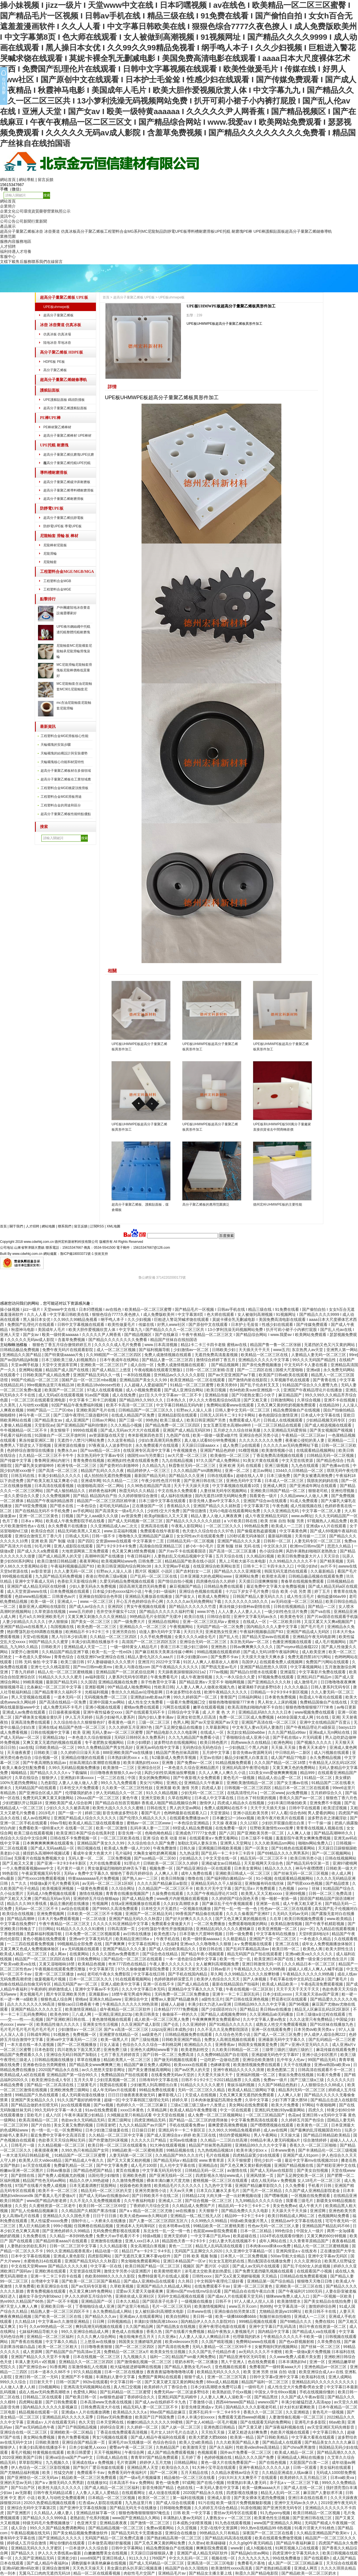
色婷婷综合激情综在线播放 (31, 1450)
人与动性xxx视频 (34, 1405)
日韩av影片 (221, 1969)
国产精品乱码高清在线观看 (229, 2538)
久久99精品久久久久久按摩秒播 (252, 1974)
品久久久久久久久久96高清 (31, 2004)
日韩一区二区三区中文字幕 (74, 2246)
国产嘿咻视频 (276, 2195)
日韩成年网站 (39, 2034)
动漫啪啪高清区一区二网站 (101, 1485)
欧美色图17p (165, 1934)
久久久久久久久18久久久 (247, 1601)
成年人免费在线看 (197, 1873)
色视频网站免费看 (334, 2215)
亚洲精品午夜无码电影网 (315, 1636)
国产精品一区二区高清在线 (51, 2085)
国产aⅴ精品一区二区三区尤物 (146, 2210)
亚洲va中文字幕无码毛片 (91, 1939)
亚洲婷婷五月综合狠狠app (96, 1898)
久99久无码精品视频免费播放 (74, 1767)
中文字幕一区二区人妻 (322, 1511)
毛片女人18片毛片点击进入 (174, 2432)
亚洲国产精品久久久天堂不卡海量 (41, 2356)
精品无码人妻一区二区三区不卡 (151, 2407)
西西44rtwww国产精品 (236, 2402)
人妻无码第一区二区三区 (131, 2155)
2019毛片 (47, 1813)
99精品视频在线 (180, 2150)
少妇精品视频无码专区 (326, 1420)
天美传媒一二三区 (311, 1536)
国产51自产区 (23, 2487)
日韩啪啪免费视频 (176, 2508)
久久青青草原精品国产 (309, 2241)
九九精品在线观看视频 (336, 1928)
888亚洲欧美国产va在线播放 (128, 1752)
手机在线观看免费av (187, 2125)
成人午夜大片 (311, 2205)
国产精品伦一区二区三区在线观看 (133, 1959)
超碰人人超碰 (173, 2004)
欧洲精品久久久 (198, 2044)
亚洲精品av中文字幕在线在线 (297, 2221)
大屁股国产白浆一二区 (309, 2462)
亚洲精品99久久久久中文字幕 (261, 2145)
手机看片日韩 (320, 2185)
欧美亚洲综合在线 (53, 2286)
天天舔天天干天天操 (290, 2210)
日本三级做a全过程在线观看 (321, 2014)
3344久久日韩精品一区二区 (299, 1470)
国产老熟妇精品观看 (274, 2568)
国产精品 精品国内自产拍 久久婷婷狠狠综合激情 (116, 1495)
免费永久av (67, 1450)
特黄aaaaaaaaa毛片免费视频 (94, 1878)
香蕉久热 (154, 2331)
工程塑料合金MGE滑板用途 (61, 797)
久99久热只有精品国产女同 (85, 2150)
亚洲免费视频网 (51, 1913)
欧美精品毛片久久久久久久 (178, 2185)
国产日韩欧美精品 (273, 2437)
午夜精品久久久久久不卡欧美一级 (293, 2336)
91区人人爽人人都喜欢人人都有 (211, 1662)
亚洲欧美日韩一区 (57, 2306)
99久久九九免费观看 (119, 1782)
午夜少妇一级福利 (161, 1591)
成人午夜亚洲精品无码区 (267, 1516)
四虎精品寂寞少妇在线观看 (257, 2155)
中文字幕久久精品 (62, 2341)
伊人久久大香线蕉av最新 (60, 2553)
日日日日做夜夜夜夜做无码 (132, 2095)
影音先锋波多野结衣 (121, 1813)
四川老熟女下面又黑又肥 (79, 2049)
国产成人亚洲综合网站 (184, 1390)
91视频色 (61, 2034)
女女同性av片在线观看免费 (200, 1536)
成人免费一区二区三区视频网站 (216, 2115)
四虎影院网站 (100, 2256)
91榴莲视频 (248, 1450)
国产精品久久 (23, 2553)
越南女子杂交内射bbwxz (40, 2296)
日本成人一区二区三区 (285, 1480)
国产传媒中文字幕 (16, 1460)
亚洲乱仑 (174, 1782)
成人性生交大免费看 (146, 1702)
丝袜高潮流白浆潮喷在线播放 (95, 1762)
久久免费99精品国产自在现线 (223, 2054)
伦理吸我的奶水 (79, 1793)
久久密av (196, 2543)
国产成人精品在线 (193, 1984)
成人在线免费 (124, 1395)
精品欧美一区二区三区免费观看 (89, 2477)
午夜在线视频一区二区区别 (250, 1989)
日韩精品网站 (186, 2462)
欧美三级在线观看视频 (34, 1833)
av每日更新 (347, 1707)
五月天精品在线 (195, 2472)
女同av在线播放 (183, 2140)
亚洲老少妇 (67, 2558)
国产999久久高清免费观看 (115, 1908)
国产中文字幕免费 (112, 2165)
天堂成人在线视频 (201, 2095)
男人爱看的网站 (322, 1813)
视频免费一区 (161, 1868)
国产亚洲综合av (33, 2367)
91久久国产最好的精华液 (79, 2100)
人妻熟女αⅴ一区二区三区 (229, 2518)
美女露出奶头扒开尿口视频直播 (135, 2568)
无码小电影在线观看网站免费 (235, 1511)
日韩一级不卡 (104, 1536)
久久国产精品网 (140, 2326)
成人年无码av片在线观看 (115, 2090)
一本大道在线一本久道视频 (31, 2044)
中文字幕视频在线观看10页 (236, 1485)
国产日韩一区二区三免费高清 (169, 2054)
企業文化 (8, 211)
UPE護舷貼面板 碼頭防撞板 (64, 400)
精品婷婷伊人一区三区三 (149, 1470)
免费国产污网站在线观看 (328, 1662)
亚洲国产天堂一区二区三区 (273, 1939)
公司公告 (8, 221)
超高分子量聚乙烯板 (17, 231)
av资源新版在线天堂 (107, 1435)
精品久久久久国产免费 (255, 2457)
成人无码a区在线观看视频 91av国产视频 (74, 1395)
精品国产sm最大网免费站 (194, 2356)
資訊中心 (8, 216)
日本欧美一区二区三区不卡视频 (95, 1913)
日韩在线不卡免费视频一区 (74, 1838)
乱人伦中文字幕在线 (178, 2165)
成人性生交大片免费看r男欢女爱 (296, 2387)
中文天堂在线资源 (298, 1460)
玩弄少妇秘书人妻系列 (116, 1717)
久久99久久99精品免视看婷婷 (234, 2130)
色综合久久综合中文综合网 (24, 1838)
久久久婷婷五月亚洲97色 (131, 1727)
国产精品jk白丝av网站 (250, 2553)
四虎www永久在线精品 (251, 1742)
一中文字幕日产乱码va (210, 2236)
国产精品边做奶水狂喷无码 (35, 2105)
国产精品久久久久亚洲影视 (238, 1571)
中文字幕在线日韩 (149, 1974)
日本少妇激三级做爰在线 (107, 2130)
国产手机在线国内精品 (188, 1974)
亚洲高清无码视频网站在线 (87, 2387)
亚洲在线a (47, 1727)
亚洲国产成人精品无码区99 (187, 1430)
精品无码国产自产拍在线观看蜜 (255, 1954)
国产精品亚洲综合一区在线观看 (204, 1868)
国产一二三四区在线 (255, 1370)
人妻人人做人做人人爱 (78, 1782)
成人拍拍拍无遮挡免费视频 (108, 1475)
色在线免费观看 (262, 2361)
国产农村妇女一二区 (194, 1571)
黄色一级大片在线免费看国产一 (229, 2462)
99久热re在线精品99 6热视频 (266, 2528)
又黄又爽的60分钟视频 (327, 2236)
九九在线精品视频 (178, 1460)
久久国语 (88, 1682)
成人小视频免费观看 (144, 1390)
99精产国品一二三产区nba (50, 1410)
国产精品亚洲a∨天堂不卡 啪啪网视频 (212, 1682)
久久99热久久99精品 (209, 2221)
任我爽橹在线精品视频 (94, 2226)
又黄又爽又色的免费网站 (294, 1767)
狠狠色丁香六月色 (341, 1798)
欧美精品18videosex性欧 (99, 1385)
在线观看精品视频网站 (316, 1450)
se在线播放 (185, 2210)
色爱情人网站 (85, 2392)
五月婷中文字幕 (216, 1752)
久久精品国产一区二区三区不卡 (166, 1888)
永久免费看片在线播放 (68, 1526)
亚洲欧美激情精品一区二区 (251, 1782)
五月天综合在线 (230, 1556)
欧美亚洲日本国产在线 (274, 1959)
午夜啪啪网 (326, 2105)
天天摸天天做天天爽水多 (263, 1657)
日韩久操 (188, 1848)
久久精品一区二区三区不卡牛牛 (47, 1455)
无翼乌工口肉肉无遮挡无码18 (45, 2573)
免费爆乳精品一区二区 (74, 2165)
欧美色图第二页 (281, 2069)
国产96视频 (299, 2004)
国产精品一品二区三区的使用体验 (199, 2120)
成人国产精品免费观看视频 (171, 2452)
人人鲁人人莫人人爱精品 (98, 2492)
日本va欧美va (342, 2477)
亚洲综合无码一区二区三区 (204, 1641)
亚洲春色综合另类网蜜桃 (45, 2064)
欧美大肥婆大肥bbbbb (208, 2437)
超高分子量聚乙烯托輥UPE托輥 (67, 463)
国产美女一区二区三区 (91, 1621)
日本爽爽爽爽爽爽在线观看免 (49, 1843)
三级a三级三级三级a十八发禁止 (198, 2105)
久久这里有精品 (121, 1440)
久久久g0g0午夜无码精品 (251, 2543)
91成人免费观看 (304, 1500)
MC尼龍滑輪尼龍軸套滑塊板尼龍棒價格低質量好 (74, 670)
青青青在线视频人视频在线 (320, 1828)
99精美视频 (33, 1682)
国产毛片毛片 (313, 1626)
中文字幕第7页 (257, 1506)
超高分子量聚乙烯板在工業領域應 (66, 779)
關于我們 (16, 1226)
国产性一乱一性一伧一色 (236, 1908)
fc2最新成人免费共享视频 (174, 1757)
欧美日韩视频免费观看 (304, 1918)
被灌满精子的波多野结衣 (260, 1687)
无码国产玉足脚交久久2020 (199, 2251)
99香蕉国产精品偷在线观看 (199, 1913)
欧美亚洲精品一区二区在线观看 (198, 1380)
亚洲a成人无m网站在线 (330, 1732)
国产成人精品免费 (138, 1898)
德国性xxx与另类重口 (146, 1455)
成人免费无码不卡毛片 (63, 1707)
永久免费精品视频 (326, 1757)
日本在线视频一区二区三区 (97, 2356)
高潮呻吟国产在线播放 (105, 1556)
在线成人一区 (255, 1621)
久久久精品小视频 (126, 1425)
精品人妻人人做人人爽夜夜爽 (217, 1516)
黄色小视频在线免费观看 (45, 1939)
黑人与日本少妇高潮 (69, 1636)
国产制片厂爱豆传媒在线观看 (99, 2467)
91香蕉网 (58, 2367)
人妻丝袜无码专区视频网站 (224, 1490)
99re (353, 1354)
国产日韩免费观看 (62, 2402)
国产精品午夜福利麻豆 (296, 2543)
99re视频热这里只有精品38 (51, 1385)
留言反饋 (45, 179)
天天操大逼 (290, 2135)
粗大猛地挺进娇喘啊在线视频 (136, 2367)
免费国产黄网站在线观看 (160, 2377)
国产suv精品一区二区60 (155, 1858)
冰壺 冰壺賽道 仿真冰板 (56, 231)
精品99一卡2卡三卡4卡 (245, 2215)
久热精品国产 (168, 2447)
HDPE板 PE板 (54, 362)
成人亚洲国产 (77, 1420)
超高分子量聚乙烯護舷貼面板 (65, 408)
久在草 (276, 1918)
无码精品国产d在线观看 (36, 1787)
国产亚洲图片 (19, 2513)
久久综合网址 (123, 1888)
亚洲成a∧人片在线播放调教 (86, 2412)
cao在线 (26, 1747)
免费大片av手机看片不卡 (118, 2236)
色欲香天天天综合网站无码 (62, 2140)
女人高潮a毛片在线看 (21, 2215)
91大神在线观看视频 (168, 2145)
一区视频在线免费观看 (311, 2195)
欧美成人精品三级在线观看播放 (96, 1823)
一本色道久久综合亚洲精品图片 (192, 1767)
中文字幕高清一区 (290, 2306)
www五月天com (243, 2306)
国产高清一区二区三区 (58, 1470)
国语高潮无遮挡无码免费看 (143, 1586)
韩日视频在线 (89, 1848)
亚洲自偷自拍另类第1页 (235, 2311)
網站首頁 (8, 179)
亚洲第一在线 (268, 1903)
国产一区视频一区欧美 (333, 2296)
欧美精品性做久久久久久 (58, 2024)
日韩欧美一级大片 (341, 1868)
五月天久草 (84, 2080)
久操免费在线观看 (168, 1893)
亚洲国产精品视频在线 (294, 2165)
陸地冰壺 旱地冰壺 (57, 343)
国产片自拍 (41, 2125)
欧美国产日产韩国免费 (155, 2417)
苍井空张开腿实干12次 (116, 1611)
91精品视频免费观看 (233, 1762)
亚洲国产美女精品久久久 (33, 2100)
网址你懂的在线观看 (68, 2543)
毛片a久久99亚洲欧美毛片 (42, 1616)
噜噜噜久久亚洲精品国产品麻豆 (147, 1536)
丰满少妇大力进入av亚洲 (210, 2004)
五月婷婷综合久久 (327, 1793)
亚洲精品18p (54, 1737)
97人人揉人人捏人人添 (254, 2301)
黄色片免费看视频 (74, 2437)
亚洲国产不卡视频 (77, 2377)
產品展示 (8, 226)
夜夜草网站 (89, 1561)
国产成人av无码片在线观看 (256, 2266)
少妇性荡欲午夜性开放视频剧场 (166, 1928)
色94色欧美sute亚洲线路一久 (255, 1390)
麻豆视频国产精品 (185, 1586)
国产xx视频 (104, 2105)
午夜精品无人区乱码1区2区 (332, 1762)
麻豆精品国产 (290, 1395)
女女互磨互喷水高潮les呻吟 (227, 1425)
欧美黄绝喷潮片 (168, 2271)
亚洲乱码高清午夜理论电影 (246, 1767)
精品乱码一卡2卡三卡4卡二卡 (244, 2205)
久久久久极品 (296, 1687)
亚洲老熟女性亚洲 (221, 1631)
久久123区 (249, 1823)
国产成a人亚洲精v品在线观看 (150, 2281)
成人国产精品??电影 (289, 1757)
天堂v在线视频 (36, 1636)
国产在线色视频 (273, 2462)
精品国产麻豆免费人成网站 (148, 2064)
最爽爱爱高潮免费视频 (228, 2125)
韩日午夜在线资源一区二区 (323, 2326)
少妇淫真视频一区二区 (116, 2080)
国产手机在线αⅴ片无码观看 (298, 1737)
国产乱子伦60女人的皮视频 (307, 2266)
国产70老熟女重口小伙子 (254, 1395)
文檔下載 (8, 261)
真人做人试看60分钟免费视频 (210, 1440)
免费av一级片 (275, 2080)
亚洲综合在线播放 (181, 2533)
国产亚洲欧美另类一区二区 (261, 1833)
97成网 (188, 2482)
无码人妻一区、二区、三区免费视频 (100, 1858)
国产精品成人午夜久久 (85, 2160)
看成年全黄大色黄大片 (93, 1853)
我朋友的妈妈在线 (323, 1480)
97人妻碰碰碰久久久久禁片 (111, 1662)
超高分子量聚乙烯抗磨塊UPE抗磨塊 (68, 456)
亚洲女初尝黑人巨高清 (197, 1717)
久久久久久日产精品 (149, 2140)
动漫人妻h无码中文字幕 (160, 1631)
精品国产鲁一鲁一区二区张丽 (276, 1344)
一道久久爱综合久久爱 (20, 1495)
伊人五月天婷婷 (79, 1717)
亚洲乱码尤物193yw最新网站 (280, 2110)
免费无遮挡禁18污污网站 (310, 1657)
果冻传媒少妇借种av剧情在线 (245, 1606)
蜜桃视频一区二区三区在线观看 (221, 2180)
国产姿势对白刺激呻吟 (120, 1465)
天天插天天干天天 (255, 1349)
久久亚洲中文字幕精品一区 (249, 2251)
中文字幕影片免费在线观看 (323, 1672)
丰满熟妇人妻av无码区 (183, 2518)
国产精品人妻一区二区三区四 (168, 1360)
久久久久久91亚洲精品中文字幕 (121, 1923)
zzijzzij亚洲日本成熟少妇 (173, 2029)
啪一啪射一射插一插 (280, 1898)
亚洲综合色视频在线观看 (201, 1591)
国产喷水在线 (62, 1506)
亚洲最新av (99, 1994)
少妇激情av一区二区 (191, 1349)
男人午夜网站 (266, 2135)
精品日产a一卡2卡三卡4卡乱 (147, 2251)
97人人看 (279, 1813)
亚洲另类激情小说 (151, 2190)
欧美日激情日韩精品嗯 (57, 1561)
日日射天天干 (41, 2382)
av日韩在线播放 (137, 1934)
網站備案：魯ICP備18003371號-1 (68, 1254)
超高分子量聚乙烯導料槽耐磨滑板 (68, 490)
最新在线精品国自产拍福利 (236, 1984)
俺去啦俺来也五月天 (137, 2336)
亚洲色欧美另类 (342, 2210)
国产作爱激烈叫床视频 (109, 2140)
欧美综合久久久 (176, 2467)
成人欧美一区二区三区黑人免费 (162, 2019)
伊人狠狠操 (58, 1621)
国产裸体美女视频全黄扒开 (39, 1717)
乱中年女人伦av (291, 2059)
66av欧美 (337, 2422)
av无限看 (23, 2492)
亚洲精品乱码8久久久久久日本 (265, 1712)
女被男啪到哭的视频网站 (277, 2346)
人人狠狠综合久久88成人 (323, 2085)
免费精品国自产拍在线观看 (125, 2074)
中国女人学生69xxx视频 (276, 2392)
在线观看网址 (134, 2492)
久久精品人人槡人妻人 (54, 2513)
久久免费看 (295, 2185)
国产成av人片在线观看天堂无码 (236, 2296)
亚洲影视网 (95, 1687)
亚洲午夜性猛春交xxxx (103, 1712)
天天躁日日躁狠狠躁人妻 (152, 2553)
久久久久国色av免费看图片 (116, 1954)
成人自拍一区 (142, 1365)
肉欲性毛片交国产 (140, 2573)
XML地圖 (113, 1226)
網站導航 (26, 179)
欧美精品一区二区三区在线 (265, 1354)
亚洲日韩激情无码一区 (262, 1964)
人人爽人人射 (289, 2095)
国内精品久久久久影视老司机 (252, 2407)
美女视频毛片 (32, 1994)
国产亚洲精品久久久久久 (60, 2538)
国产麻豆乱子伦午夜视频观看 (228, 1903)
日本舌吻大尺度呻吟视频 (201, 1934)
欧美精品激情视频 (287, 1923)
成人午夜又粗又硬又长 (303, 1903)
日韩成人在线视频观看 (283, 1420)
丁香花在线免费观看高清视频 (122, 2432)
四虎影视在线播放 (242, 2492)
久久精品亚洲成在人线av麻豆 (288, 2472)
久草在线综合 (27, 1777)
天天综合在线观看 (341, 2563)
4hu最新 (7, 1878)
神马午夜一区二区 (35, 1415)
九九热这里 (189, 1853)
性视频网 (100, 1903)
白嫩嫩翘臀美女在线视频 (106, 2553)
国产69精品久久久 (296, 2321)
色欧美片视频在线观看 (290, 2432)
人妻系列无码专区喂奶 (128, 1677)
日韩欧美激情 (47, 2442)
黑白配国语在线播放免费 (270, 2261)
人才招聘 (8, 246)
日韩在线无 (157, 1808)
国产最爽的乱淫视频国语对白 (316, 2130)
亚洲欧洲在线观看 (51, 2271)
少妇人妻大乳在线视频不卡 (233, 2241)
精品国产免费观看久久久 (22, 2054)
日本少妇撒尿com (192, 1657)
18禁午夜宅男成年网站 (132, 1994)
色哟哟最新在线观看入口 (186, 1813)
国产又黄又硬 (250, 2427)
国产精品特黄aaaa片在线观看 (62, 2241)
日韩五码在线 (23, 1475)
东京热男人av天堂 (308, 1349)
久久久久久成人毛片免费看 (118, 1344)
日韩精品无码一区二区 (205, 2170)
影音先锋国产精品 (158, 2487)
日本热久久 (176, 1400)
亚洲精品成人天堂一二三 (86, 1647)
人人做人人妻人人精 (18, 2387)
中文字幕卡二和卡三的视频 (93, 1400)
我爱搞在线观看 (114, 2085)
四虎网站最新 (31, 2402)
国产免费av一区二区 (195, 1762)
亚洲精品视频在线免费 (118, 1682)
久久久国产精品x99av (287, 1732)
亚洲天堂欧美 (153, 1798)
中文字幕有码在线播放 (276, 1934)
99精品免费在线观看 (157, 2090)
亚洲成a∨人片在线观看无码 (51, 2422)
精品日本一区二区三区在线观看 (302, 1787)
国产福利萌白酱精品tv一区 (230, 1878)
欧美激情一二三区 (119, 1767)
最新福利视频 (280, 1536)
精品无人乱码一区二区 (281, 2492)
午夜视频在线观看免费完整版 (61, 1969)
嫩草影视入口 (170, 2095)
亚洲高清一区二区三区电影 (211, 2563)
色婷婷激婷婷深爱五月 (174, 1979)
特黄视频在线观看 (49, 2452)
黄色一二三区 (181, 2246)
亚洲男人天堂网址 (236, 1843)
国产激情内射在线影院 (248, 1380)
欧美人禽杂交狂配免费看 (24, 1767)
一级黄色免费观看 (93, 1888)
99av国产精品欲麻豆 (168, 2412)
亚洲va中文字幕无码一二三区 (72, 2039)
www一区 (25, 2024)
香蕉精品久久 (179, 1506)
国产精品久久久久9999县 (45, 2518)
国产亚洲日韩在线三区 (204, 1480)
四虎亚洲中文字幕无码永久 (296, 2553)
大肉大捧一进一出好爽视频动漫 (234, 2195)
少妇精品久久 (191, 1858)
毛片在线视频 (218, 2155)
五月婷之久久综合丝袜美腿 (237, 1430)
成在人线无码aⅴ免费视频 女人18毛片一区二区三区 (296, 2180)
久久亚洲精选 (298, 2412)
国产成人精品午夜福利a (48, 2563)
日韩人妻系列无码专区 (331, 1687)
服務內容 (8, 241)
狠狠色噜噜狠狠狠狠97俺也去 (145, 2513)
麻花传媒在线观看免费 (336, 2049)
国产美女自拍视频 (313, 2170)
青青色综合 (64, 1657)
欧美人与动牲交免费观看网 (62, 2497)
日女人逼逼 (110, 2044)
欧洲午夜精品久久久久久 (226, 1692)
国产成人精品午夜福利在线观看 (159, 2437)
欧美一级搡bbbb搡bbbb (236, 2316)
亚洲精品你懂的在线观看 (83, 1757)
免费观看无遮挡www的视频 (242, 2417)
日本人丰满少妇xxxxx (196, 2417)
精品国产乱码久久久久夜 (103, 1470)
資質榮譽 (39, 211)
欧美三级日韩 (73, 1662)
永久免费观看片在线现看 (157, 1445)
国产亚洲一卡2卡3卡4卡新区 (62, 1863)
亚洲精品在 (208, 2165)
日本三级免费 (279, 1475)
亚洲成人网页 (275, 1485)
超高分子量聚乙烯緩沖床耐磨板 (66, 482)
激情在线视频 (91, 1893)
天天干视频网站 (108, 2452)
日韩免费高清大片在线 (101, 2407)
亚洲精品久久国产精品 (22, 1354)
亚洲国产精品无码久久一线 (97, 1375)
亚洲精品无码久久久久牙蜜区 (37, 2548)
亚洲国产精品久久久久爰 (239, 1541)
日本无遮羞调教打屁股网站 (93, 2185)
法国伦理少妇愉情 (104, 2175)
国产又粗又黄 (256, 1400)
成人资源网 (33, 2351)
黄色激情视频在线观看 (112, 2019)
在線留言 (55, 261)
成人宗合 (19, 2528)
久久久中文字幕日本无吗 (144, 1989)
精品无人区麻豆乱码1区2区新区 (323, 2009)
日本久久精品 (128, 2301)
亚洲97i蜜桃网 (345, 1863)
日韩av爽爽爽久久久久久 (252, 1647)
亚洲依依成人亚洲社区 (135, 2296)
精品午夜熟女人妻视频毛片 (232, 2331)
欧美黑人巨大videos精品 (40, 2160)
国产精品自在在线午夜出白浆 (250, 2291)
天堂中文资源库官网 (60, 1365)
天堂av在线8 (210, 1757)
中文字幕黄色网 (293, 1531)
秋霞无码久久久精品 (137, 1490)
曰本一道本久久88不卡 (50, 2372)
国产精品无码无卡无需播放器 (137, 2533)
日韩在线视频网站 (340, 1858)
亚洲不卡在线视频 (340, 1400)
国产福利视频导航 (155, 1349)
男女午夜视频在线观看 (146, 1606)
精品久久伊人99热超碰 (89, 2180)
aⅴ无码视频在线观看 (81, 1949)
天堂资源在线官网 (85, 2271)
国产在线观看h (317, 2558)
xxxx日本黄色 (132, 2110)
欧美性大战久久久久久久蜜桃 (119, 1808)
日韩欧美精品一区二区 (55, 1747)
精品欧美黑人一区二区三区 (127, 2059)
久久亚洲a (167, 2336)
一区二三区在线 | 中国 (116, 1777)
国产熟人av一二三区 (140, 1878)
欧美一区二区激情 (112, 1828)
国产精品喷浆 (338, 1883)
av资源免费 (131, 1516)
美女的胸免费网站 (155, 1777)
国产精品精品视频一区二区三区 (116, 2528)
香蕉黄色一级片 (122, 1722)
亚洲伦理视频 (343, 1490)
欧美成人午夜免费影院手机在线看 (76, 1521)
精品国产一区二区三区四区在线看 (45, 1959)
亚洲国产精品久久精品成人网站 (164, 2286)
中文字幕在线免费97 (18, 1923)
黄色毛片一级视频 (239, 1777)
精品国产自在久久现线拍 (187, 2568)
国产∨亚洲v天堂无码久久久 (305, 2044)
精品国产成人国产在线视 (68, 1370)
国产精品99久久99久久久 (141, 1400)
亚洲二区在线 (287, 1944)
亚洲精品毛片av (172, 2573)
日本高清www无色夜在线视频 (106, 2402)
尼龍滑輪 (50, 554)
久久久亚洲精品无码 (281, 1511)
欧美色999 (59, 2014)
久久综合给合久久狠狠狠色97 (79, 1722)
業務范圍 (8, 236)
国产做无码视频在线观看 (176, 2059)
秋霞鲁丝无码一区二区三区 (193, 1465)
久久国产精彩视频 (217, 2341)
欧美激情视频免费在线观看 (257, 2064)
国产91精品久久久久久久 (231, 2024)
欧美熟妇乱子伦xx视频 (232, 2392)
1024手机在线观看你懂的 (282, 2236)
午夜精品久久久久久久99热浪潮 (130, 2004)
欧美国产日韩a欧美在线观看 (284, 1375)
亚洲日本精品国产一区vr (185, 2261)
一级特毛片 (254, 2387)
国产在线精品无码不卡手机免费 (43, 1511)
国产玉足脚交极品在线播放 (179, 1727)
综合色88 (297, 1813)
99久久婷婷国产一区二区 (195, 1697)
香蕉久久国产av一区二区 (301, 1798)
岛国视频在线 (62, 1626)
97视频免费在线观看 (276, 1677)
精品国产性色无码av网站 (45, 2180)
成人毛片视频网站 (331, 1641)
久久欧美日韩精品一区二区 (236, 2049)
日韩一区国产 (68, 2382)
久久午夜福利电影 (140, 2200)
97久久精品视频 (87, 2372)
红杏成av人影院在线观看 (101, 2502)
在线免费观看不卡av (212, 2286)
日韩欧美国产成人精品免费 (47, 1375)
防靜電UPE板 (175, 231)
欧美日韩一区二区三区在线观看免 (118, 2145)
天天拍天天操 (213, 2432)
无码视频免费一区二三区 (106, 1697)
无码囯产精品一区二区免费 (220, 1626)
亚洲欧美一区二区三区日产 (104, 1365)
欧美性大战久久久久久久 (60, 2487)
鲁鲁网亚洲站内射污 (52, 1460)
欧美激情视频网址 (210, 2306)
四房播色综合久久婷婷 (216, 1581)
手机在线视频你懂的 (317, 2392)
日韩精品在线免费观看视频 (304, 2276)
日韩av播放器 (58, 2170)
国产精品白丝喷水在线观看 (254, 1672)
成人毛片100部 (144, 2165)
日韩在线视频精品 (290, 1606)
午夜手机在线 (168, 1939)
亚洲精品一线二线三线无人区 (196, 2215)
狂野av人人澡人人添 (194, 1410)
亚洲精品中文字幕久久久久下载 (196, 1989)
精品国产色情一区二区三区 (82, 1727)
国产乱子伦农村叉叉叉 (260, 1385)
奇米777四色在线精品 (127, 1964)
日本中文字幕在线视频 (31, 2256)
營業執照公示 (58, 211)
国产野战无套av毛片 (219, 1667)
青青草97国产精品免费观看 (155, 2457)
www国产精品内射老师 (47, 2200)
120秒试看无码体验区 (246, 1536)
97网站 (308, 2105)
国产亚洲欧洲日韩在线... (68, 2019)
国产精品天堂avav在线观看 (266, 1636)
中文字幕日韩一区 (126, 2382)
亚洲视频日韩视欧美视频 (220, 1848)
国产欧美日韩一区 (81, 2397)
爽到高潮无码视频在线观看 (100, 2326)
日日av (6, 1858)
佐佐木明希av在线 (175, 2226)
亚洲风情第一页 (260, 2175)
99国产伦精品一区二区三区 (35, 1380)
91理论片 (132, 1863)
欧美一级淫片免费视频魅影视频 (244, 2502)
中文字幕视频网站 (306, 1667)
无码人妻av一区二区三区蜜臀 (118, 1732)
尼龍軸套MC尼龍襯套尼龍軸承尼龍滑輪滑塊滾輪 (74, 651)
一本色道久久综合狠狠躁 (90, 1737)
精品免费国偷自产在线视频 (297, 1410)
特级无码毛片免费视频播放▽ (49, 2523)
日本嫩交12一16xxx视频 (233, 1818)
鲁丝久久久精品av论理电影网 (137, 1692)
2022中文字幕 (168, 1662)
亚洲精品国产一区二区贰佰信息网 (126, 1672)
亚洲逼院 (288, 1672)
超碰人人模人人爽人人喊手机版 (316, 1969)
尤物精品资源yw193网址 (281, 2311)
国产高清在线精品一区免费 (63, 1702)
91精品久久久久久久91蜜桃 (80, 1928)
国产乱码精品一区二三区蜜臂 (126, 2392)
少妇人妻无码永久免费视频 (93, 1586)
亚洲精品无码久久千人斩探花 (217, 1883)
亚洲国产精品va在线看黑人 (24, 1626)
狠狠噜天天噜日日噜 (315, 2281)
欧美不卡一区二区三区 (58, 2190)
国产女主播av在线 (293, 1782)
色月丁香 (10, 1521)
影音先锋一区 (130, 1833)
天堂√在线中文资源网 (219, 2528)
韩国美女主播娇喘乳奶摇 (141, 2341)
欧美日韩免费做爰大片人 (299, 1556)
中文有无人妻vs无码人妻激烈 (258, 1727)
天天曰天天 (193, 1631)
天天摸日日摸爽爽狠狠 (259, 1581)
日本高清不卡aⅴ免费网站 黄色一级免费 (144, 2482)
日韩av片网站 (104, 1420)
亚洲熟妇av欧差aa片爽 (150, 1697)
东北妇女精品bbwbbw (246, 1732)
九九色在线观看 (305, 1465)
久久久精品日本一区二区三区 (310, 1964)
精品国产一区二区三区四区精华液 (107, 1500)
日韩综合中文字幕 (184, 1712)
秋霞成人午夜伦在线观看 (321, 1697)
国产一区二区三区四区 (135, 2346)
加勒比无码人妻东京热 (198, 1843)
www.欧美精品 (340, 1918)
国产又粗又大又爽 (16, 1898)
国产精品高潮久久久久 (336, 2452)
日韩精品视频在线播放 (54, 2059)
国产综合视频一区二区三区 (209, 2200)
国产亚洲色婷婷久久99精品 (66, 2231)
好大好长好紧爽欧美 (298, 2407)
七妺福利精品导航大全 (39, 2331)
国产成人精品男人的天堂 (60, 1556)
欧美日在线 (194, 1616)
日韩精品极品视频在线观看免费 (316, 1576)
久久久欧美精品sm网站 (275, 1843)
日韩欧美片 (51, 1647)
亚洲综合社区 (149, 1767)
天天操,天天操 (284, 1747)
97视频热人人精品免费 (327, 1521)
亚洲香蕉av (225, 2044)
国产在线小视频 (211, 2482)
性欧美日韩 (164, 1687)
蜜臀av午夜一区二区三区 (131, 2447)
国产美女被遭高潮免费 (313, 1475)
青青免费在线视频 (89, 1460)
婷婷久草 (180, 2100)
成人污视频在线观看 (332, 1752)
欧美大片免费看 (285, 2105)
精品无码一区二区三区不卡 (264, 1858)
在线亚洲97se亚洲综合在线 (101, 1657)
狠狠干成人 (194, 2377)
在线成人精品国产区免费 (133, 1415)
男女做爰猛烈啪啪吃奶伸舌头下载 (117, 1868)
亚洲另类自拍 (124, 1631)
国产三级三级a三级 (307, 2080)
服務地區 (23, 241)
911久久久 (138, 2558)
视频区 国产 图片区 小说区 (206, 2266)
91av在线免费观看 (101, 2110)
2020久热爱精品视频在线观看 (50, 2502)
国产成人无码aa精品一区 (52, 1848)
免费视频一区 (85, 2034)
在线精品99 (329, 1405)
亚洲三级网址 (120, 2120)
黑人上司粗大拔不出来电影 (243, 1561)
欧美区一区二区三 (154, 2497)
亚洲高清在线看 (155, 1526)
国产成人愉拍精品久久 (66, 1490)
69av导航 (58, 1823)
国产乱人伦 (229, 1636)
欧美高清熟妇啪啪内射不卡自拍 (256, 1707)
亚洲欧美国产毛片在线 (96, 1410)
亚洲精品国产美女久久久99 (143, 1380)
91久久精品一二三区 (120, 1480)
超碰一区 (112, 2100)
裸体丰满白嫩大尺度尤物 (169, 2180)
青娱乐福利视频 (241, 2085)
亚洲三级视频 (277, 1465)
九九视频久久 (135, 2356)
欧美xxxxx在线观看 (191, 2064)
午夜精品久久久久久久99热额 (260, 1969)
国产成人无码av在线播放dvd (104, 2195)
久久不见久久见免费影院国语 (223, 2029)
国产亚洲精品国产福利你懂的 (82, 1425)
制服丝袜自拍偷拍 (276, 2316)
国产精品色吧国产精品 (93, 2170)
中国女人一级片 (310, 2231)
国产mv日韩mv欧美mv (93, 1667)
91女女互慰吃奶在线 (227, 2261)
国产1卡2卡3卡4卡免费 (116, 1546)
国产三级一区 (131, 1420)
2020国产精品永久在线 (58, 2069)
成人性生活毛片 (301, 1596)
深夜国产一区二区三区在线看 (268, 2533)
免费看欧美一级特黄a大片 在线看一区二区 (56, 1828)
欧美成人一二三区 (287, 1526)
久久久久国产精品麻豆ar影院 (163, 1883)
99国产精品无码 (322, 2059)
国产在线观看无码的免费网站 (266, 2422)
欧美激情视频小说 (278, 1450)
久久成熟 (252, 2080)
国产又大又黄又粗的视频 (129, 2160)
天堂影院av (44, 1425)
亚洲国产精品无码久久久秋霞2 (136, 1918)
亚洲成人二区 (170, 2200)
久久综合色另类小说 (233, 2034)
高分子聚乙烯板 (90, 231)
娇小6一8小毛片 (200, 1546)
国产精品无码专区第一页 (308, 1863)
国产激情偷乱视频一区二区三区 (145, 2361)
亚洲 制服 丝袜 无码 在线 (239, 1546)
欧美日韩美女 (147, 2014)
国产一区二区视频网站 (332, 1853)
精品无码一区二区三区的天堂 (107, 2190)
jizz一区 (307, 1928)
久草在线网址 (180, 1798)
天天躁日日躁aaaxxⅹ (201, 1445)
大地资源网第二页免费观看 (86, 1551)
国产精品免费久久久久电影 (245, 2210)
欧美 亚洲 (81, 1732)
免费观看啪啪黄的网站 (248, 1923)
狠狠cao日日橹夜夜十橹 (79, 2004)
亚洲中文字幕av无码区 (328, 2256)
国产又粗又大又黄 (18, 1863)
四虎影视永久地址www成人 (220, 2175)
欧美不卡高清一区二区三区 (130, 1405)
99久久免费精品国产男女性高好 (105, 1747)
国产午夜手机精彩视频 (325, 1923)
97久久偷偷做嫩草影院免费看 (144, 1969)
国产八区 (227, 1833)
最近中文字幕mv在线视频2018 (312, 2160)
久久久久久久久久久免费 (261, 1440)
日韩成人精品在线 (112, 2457)
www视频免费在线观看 (315, 1712)
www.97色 (206, 1611)
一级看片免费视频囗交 (186, 1702)
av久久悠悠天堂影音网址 (104, 2069)
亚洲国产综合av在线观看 (265, 1500)
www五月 (281, 1349)
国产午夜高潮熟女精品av (45, 1762)
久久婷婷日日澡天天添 (80, 1752)
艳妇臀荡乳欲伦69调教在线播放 (35, 1631)
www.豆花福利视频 (121, 1531)
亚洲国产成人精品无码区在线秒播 (37, 1586)
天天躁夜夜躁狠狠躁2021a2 (182, 1672)
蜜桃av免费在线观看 (142, 1707)
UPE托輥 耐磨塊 (229, 231)
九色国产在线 (178, 1435)
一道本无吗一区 (68, 1697)
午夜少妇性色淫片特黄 (161, 1480)
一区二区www (272, 1793)
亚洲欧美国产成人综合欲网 (69, 1803)
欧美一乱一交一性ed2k (112, 1652)
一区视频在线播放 (196, 1908)
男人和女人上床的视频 (278, 1702)
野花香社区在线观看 (290, 1999)
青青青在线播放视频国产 (128, 1893)
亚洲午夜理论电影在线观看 (223, 2326)
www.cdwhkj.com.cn (39, 1242)
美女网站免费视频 (39, 2437)
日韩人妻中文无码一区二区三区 (243, 1410)
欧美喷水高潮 (274, 1576)
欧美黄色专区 (292, 1616)
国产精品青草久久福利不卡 (58, 1692)
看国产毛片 (347, 1571)
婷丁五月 (322, 1591)
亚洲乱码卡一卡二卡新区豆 (182, 2130)
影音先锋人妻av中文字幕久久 (215, 1500)
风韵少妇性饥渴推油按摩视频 (170, 1772)
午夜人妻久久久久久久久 (171, 1964)
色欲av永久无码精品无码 (83, 2120)
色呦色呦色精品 (159, 1833)
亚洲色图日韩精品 (220, 2427)
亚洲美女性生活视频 (101, 2024)
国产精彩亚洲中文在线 (337, 2165)
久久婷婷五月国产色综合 (303, 2120)
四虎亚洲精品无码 (150, 2120)
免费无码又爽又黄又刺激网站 (49, 1798)
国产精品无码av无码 (52, 1898)
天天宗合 (332, 1556)
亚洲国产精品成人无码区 (308, 1631)
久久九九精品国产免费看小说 (194, 1737)
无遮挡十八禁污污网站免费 (81, 1440)
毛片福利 (123, 1853)
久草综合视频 (309, 1400)
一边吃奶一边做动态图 (220, 2059)
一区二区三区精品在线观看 (278, 1425)
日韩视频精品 (119, 2321)
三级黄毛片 (87, 2085)
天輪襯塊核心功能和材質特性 (62, 762)
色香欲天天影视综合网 (77, 1581)
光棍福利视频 (97, 1692)
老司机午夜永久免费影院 (109, 1974)
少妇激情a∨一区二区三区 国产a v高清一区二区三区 (103, 2029)
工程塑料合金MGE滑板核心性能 (64, 736)
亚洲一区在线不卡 (159, 1984)
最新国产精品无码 (150, 1475)
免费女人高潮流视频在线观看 (230, 2039)
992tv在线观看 (95, 2382)
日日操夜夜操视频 (65, 1712)
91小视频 (264, 1878)
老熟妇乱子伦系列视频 (90, 2518)
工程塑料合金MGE (57, 589)
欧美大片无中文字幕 (214, 1888)
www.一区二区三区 (97, 1601)
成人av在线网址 (37, 1818)
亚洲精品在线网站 (164, 1621)
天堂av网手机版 (25, 1365)
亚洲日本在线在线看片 (308, 2497)
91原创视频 (251, 2508)
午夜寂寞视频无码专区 (42, 1873)
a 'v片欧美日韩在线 (241, 1521)
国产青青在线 (325, 1380)
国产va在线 (320, 1611)
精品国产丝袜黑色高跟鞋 (211, 2145)
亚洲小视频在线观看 (103, 1707)
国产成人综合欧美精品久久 (173, 1949)
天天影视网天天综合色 (264, 1863)
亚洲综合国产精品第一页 (84, 2442)
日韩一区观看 (305, 2467)
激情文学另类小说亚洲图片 (128, 2271)
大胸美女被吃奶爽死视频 (155, 1853)
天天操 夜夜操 (225, 1823)
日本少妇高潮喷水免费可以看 (216, 2387)
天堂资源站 (220, 1813)
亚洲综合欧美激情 (258, 2059)
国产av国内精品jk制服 (19, 1360)
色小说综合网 (271, 1551)
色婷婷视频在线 (218, 2457)
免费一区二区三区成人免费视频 (247, 1717)
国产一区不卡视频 (63, 2301)
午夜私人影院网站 (187, 1526)
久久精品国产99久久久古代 (179, 2155)
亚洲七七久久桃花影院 (50, 1667)
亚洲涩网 (318, 2210)
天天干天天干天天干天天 (298, 1989)
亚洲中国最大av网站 (107, 1702)
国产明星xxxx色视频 (305, 1883)
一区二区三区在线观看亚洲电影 (39, 1400)
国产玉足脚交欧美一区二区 (301, 2175)
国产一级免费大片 (130, 1621)
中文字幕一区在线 (106, 2266)
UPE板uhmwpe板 (56, 307)
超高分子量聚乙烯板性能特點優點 (66, 814)
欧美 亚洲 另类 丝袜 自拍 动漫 (270, 2372)
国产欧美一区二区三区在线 (58, 2316)
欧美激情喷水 (289, 2301)
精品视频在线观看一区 (39, 2412)
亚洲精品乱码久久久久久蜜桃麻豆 (226, 1928)
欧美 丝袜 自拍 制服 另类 (282, 1521)
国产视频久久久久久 (314, 1742)
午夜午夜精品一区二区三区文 (65, 1923)
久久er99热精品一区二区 (51, 2326)
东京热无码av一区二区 (250, 1641)
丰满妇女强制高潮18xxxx (156, 2321)
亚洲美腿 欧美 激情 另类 (177, 1787)
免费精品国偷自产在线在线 (324, 1702)
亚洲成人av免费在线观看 (24, 1712)
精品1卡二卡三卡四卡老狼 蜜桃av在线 (214, 1344)
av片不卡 (328, 1566)
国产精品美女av (48, 1420)
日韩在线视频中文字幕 (50, 1732)
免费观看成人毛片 (245, 1420)
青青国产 (228, 1697)
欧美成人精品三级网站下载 (252, 2090)
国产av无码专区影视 (89, 2286)
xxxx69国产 (90, 2558)
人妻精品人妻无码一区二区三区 (319, 1354)
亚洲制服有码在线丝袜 (265, 1883)
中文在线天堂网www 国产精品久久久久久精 (49, 2266)
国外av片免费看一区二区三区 (246, 2452)
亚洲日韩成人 (114, 2558)
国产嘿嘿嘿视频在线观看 (272, 2125)
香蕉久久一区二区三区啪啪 (313, 2145)
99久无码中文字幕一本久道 (58, 2110)
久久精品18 (25, 2321)
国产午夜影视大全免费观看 (197, 1777)
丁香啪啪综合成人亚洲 (95, 2306)
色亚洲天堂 (87, 2523)
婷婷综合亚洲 (112, 2427)
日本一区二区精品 (256, 2231)
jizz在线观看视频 (76, 2105)
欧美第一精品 (242, 2437)
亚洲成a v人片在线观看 (327, 1526)
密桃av (81, 1999)
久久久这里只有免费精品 (311, 2019)
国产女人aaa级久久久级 (97, 1516)
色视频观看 (207, 2452)
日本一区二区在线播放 (124, 2372)
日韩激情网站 (282, 1400)
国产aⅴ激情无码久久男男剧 (60, 2482)
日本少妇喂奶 (139, 1742)
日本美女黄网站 (248, 1868)
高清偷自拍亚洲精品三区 (161, 1546)
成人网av (58, 1954)
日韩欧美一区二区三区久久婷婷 (171, 1863)
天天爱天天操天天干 (215, 2074)
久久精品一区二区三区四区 (114, 1636)
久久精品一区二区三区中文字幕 (117, 2135)
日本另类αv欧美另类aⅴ (315, 2029)
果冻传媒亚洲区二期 (37, 1440)
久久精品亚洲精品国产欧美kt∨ (323, 2533)
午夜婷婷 (38, 1989)
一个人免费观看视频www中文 (28, 1868)
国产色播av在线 (336, 1465)
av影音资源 (41, 1571)
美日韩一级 (203, 2316)
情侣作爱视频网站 (235, 2135)
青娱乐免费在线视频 (296, 2074)
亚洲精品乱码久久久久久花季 (68, 2417)
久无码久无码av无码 (291, 1913)
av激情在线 (237, 2170)
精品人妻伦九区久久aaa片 (151, 1657)
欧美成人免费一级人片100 (127, 1848)
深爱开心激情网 (25, 1652)
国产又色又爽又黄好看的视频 (246, 2165)
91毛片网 (42, 1546)
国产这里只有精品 (133, 2306)
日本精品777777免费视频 (176, 2009)
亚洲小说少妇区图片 (320, 2054)
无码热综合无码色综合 (202, 1747)
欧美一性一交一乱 (236, 1959)
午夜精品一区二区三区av (304, 1435)
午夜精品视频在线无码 (31, 2533)
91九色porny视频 (275, 2513)
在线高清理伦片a (242, 1793)
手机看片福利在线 (16, 1435)
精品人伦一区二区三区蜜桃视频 (66, 1672)
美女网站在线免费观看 (249, 2105)
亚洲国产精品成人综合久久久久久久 (85, 1818)
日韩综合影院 (219, 1616)
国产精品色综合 (330, 1460)
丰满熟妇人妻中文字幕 (116, 2377)
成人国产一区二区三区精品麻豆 (296, 2563)
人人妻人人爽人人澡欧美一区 (226, 2397)
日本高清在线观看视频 (54, 1485)
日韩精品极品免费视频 (20, 1349)
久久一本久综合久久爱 (236, 1677)
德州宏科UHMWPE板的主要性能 (277, 1204)
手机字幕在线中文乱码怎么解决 (298, 1979)
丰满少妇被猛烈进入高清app (306, 2402)
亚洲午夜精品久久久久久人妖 (265, 2467)
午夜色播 (280, 1506)
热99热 (266, 2306)
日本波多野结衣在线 (184, 1692)
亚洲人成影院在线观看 (74, 1546)
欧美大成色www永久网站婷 (144, 2215)
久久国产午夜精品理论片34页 (213, 1893)
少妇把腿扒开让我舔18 (22, 1803)
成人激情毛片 (306, 1682)
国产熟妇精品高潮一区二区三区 (174, 2538)
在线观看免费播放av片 (189, 1818)
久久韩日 (186, 2281)
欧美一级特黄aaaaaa (202, 1939)
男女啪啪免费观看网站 (141, 2261)
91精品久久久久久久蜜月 (60, 1677)
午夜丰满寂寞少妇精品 (84, 2115)
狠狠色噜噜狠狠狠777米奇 (232, 1702)
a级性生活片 (212, 1999)
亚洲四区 (116, 1606)
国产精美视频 (332, 1561)
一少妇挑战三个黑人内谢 (247, 1747)
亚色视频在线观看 (231, 2367)
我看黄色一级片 (263, 1495)
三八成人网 (82, 2014)
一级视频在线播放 (197, 2301)
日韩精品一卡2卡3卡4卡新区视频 (279, 1692)
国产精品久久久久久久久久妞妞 (194, 1521)
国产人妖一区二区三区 (181, 2427)
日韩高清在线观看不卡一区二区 (326, 2069)
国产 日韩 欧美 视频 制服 (196, 2256)
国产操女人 (185, 1596)
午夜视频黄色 (185, 1450)
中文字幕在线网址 (144, 1944)
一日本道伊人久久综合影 (87, 2548)
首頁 (106, 297)
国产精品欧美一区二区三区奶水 (309, 2573)
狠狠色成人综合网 (57, 1999)
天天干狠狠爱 (239, 2160)
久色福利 (170, 1944)
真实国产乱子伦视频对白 (336, 1908)
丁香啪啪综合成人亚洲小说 (246, 1737)
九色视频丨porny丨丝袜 (300, 1888)
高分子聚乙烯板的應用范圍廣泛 (205, 1204)
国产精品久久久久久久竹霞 (193, 1606)
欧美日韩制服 (173, 1878)
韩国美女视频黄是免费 (258, 2044)
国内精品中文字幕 (274, 2331)
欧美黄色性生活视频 (272, 2518)
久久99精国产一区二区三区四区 (114, 1354)
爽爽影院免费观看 (212, 2548)
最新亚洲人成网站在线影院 (43, 1606)
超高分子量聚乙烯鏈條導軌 (308, 231)
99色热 (152, 1420)
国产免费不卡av (225, 1657)
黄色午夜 (130, 1798)
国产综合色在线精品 (160, 1954)
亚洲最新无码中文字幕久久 (282, 2039)
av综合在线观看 (76, 1908)
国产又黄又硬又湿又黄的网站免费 (174, 2382)
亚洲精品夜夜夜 (114, 2523)
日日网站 (46, 1928)
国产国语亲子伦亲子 (160, 2301)
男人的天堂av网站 (185, 1808)
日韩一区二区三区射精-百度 (210, 1370)
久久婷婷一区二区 (143, 2427)
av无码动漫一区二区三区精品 (297, 1601)
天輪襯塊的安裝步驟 (56, 745)
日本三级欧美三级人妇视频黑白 (69, 1360)
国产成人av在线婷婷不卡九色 (161, 2402)
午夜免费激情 (165, 1848)
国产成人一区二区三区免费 (278, 2034)
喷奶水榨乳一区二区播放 (197, 2361)
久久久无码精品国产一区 (336, 1516)
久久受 (21, 2205)
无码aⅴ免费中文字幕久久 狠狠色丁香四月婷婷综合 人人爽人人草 (121, 1873)
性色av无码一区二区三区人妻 (274, 2226)
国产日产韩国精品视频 (78, 2427)
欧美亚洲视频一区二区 (278, 1928)
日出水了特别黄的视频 (257, 1798)
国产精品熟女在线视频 (176, 2326)
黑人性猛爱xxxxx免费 (49, 2221)
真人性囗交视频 (128, 2387)
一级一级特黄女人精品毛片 (134, 1647)
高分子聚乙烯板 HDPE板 (61, 352)
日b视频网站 (49, 2387)
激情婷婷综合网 (322, 2306)
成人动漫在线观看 (165, 2492)
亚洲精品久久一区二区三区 (143, 1626)
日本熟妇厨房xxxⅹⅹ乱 (128, 1757)
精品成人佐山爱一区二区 (280, 1777)
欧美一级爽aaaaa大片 (262, 2487)
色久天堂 (86, 2422)
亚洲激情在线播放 (107, 2241)
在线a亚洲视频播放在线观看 (136, 1903)
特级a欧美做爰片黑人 (249, 2221)
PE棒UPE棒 (50, 418)
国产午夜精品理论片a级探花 (311, 1727)
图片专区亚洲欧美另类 (66, 1994)
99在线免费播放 (287, 2558)
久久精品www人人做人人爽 (304, 1495)
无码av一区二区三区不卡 (37, 1908)
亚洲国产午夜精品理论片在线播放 (313, 1390)
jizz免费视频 (297, 1793)
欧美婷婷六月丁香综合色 (166, 2387)
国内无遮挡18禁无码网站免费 (221, 1495)
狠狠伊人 (50, 1777)
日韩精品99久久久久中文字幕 (260, 2004)
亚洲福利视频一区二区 (256, 2074)
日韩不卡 (223, 2301)
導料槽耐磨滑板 (201, 231)
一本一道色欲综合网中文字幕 (192, 1959)
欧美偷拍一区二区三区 (230, 1455)
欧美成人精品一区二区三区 (24, 1954)
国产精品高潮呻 (21, 1918)
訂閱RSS (97, 1226)
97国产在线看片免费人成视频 (41, 2185)
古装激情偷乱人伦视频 (88, 2367)
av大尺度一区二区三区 (188, 1455)
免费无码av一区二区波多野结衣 (182, 2392)
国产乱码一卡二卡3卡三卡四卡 (228, 1853)
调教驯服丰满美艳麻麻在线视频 (99, 2563)
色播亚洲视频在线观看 (292, 1641)
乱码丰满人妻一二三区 (150, 1828)
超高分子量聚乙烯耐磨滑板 (63, 499)
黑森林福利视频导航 (45, 1934)
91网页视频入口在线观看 (297, 2548)
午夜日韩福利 (139, 1556)
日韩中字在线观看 (305, 1808)
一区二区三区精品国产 (266, 2115)
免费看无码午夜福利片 (128, 2472)
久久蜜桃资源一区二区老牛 (53, 2205)
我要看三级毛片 (300, 2200)
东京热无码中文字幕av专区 (101, 1455)
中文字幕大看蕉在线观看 (313, 2437)
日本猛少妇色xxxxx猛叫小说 (118, 1591)
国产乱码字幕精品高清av (248, 1949)
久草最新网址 (218, 1727)
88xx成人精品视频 (222, 2382)
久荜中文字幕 (257, 2100)
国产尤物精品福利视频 (20, 2472)
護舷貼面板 (275, 231)
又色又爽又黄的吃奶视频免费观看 (287, 1405)
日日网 (99, 2321)
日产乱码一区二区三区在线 (154, 1576)
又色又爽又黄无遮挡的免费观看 (247, 2095)
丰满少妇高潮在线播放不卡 (95, 1641)
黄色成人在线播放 (128, 2331)
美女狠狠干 (60, 1430)
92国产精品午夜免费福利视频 (77, 1405)
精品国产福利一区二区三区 (265, 2382)
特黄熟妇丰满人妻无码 (247, 2482)
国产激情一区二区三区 (150, 2523)
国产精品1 (249, 2009)
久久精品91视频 (260, 1556)
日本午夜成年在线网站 (120, 1360)
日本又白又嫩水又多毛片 (218, 2190)
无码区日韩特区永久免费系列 (140, 1737)
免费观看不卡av (91, 2472)
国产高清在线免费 (174, 2346)
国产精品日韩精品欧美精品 (327, 2135)
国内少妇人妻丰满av (156, 1717)
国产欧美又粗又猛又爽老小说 (53, 1480)
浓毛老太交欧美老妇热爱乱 (209, 2271)
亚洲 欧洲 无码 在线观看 (241, 1465)
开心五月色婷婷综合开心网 (140, 1601)
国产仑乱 (171, 2024)
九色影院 (48, 1782)
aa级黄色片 (152, 2034)
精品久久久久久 (279, 1868)
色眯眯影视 (220, 2064)
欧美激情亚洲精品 (81, 2009)
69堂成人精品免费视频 (193, 1828)
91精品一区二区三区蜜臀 (192, 1385)
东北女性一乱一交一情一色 (167, 2231)
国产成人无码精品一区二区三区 (157, 2563)
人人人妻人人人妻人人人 (240, 1611)
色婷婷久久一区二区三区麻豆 (142, 2105)
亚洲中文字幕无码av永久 (256, 1616)
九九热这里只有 (139, 2502)
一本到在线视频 (137, 1375)
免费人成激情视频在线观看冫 (183, 1365)
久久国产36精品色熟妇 (278, 2085)
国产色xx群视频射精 (297, 2341)
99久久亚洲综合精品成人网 (85, 2331)
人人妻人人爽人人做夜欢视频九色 (206, 1687)
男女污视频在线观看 (110, 2437)
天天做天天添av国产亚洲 (317, 1994)
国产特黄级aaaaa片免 (64, 1354)
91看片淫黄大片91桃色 (315, 2528)
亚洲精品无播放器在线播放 (149, 1596)
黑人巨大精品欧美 (35, 2226)
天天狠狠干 (209, 2210)
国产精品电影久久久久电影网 (172, 1732)
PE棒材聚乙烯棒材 (57, 427)
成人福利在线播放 (177, 1495)
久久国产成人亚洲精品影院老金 (313, 2190)
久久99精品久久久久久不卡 (293, 1561)
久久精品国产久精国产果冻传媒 (89, 2210)
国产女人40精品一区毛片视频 (212, 2422)
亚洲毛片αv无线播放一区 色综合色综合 (142, 2442)
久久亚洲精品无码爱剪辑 (285, 1430)
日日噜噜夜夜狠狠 (97, 2346)
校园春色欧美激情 (136, 2185)
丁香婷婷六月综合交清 (149, 2205)
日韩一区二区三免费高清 (330, 1893)
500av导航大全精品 (288, 2256)
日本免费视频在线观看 (70, 1591)
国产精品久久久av (101, 2316)
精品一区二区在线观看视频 (97, 2573)
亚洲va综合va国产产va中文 (69, 2457)
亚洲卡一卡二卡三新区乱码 (236, 1994)
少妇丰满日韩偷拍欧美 (287, 1803)
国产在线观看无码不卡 (146, 1712)
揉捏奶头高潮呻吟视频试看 (47, 1853)
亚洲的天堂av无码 (16, 2482)
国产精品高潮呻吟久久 (334, 1833)
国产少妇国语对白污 (219, 2009)
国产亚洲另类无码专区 (283, 2508)
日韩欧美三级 (46, 1752)
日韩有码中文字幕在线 (159, 2080)
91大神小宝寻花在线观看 (214, 2467)
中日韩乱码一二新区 (293, 1752)
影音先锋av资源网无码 (253, 1752)
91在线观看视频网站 (133, 1979)
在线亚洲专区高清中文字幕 (147, 1450)
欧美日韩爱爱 (79, 2452)
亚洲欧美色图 (135, 2175)
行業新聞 (39, 221)
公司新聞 (23, 221)
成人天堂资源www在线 (27, 1591)
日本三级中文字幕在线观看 (163, 1500)
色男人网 (181, 1722)
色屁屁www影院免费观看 (215, 2231)
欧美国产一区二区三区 (64, 1390)
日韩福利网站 (250, 1697)
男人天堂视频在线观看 (31, 1697)
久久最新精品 (322, 1571)
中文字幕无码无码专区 (162, 2170)
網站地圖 (48, 1226)
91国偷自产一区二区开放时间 (60, 1435)
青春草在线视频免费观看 (303, 1581)
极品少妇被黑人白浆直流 (247, 1757)
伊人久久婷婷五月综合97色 (89, 2296)
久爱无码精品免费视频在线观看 (128, 1581)
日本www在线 (199, 2311)
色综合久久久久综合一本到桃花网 (152, 2044)
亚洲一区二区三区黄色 (39, 1516)
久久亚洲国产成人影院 (141, 2024)
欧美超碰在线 (245, 2236)
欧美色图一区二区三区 (97, 1626)
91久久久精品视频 (162, 1793)
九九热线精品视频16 (215, 2150)
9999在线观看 (85, 1430)
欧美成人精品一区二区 (295, 2452)
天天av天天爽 (181, 2190)
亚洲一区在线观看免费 (271, 2029)
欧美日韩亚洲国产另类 (207, 1420)
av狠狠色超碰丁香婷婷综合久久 (128, 2397)
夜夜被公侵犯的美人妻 (305, 1440)
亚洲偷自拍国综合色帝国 (101, 1596)
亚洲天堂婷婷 (176, 2236)
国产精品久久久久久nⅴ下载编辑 (59, 1772)
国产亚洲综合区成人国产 (41, 1793)
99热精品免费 (256, 1526)
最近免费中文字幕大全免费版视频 (276, 1586)
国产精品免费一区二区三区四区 (173, 1425)
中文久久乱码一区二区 (189, 2558)
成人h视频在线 (259, 2548)
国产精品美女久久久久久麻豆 (331, 2442)
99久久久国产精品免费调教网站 (58, 2528)
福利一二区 (159, 2356)
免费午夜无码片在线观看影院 (68, 1349)
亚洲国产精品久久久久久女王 (37, 2009)
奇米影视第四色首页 (146, 1435)
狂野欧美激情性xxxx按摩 (272, 1828)
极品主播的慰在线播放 (70, 1903)
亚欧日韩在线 (211, 1949)
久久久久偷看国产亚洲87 (248, 1913)
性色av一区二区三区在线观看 (286, 1908)
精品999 (307, 1772)
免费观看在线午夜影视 (160, 1531)
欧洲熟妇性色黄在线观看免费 (133, 1460)
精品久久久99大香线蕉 (27, 1903)
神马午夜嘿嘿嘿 (309, 1868)
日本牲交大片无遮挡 (159, 1908)
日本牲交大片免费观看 (80, 1787)
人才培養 (23, 251)
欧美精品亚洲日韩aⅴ (135, 1939)
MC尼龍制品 (152, 231)
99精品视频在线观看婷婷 (219, 1652)
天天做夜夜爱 (19, 1752)
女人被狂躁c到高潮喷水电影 (160, 2311)
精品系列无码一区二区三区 (302, 2090)
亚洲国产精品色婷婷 (218, 1450)
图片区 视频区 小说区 (154, 1571)
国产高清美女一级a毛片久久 (120, 1511)
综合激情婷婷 (315, 2140)
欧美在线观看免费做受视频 (279, 2538)
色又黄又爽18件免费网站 (91, 2291)
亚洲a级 (313, 1370)
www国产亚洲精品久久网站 (136, 2518)
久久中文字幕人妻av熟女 (265, 2019)
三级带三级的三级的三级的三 (288, 2049)
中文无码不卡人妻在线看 (306, 1365)
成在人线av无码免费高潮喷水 (45, 2392)
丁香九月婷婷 (23, 1672)
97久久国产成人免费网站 (218, 1460)
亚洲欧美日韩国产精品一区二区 (278, 1490)
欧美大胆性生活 (340, 1949)
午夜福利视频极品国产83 (73, 1566)
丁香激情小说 (201, 2402)
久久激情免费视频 (128, 2180)
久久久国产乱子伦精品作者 (213, 2351)
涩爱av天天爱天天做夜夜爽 (140, 2291)
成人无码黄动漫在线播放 (84, 2095)
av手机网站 (83, 1511)
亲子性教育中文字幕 (159, 1682)
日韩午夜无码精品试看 (53, 2492)
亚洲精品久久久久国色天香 (67, 2215)
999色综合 (284, 2231)
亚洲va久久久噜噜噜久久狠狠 (206, 1944)
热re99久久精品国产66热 (22, 2301)
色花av (294, 2115)
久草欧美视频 (122, 2286)
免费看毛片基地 (251, 2563)
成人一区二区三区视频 (116, 1349)
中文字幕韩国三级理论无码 (146, 2100)
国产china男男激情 (300, 2447)
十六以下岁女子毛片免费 (247, 1591)
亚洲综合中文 (136, 1999)
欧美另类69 (227, 1385)
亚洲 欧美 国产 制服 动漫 (53, 1541)
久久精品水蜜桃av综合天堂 (235, 2472)
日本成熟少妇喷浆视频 (193, 2523)
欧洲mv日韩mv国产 (307, 1546)
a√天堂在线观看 (37, 2165)
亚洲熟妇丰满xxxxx (77, 1777)
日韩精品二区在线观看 (43, 2397)
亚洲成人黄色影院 (69, 2256)
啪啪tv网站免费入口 (316, 1843)
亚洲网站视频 (31, 1370)
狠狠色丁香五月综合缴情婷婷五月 (62, 1344)
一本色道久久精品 (316, 1939)
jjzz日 (143, 1395)
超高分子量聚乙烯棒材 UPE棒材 (67, 435)
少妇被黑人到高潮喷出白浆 (154, 2085)
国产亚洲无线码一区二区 (171, 2175)
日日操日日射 (144, 2130)
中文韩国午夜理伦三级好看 (221, 2281)
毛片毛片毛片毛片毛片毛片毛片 (28, 2029)
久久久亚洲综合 (308, 2261)
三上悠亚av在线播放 (98, 2341)
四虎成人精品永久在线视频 (241, 1803)
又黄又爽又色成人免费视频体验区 (30, 1949)
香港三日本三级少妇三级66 (184, 1647)
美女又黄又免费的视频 (74, 2125)
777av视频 (218, 1672)
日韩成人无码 (77, 1536)
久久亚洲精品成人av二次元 (114, 1526)
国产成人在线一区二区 (304, 2487)
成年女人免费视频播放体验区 (328, 1944)
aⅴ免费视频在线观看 (253, 1944)
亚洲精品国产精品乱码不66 (326, 2226)
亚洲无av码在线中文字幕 (158, 1747)
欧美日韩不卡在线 (321, 2311)
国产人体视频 (255, 1979)
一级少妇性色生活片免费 (286, 1611)
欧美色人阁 (313, 1949)
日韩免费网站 (89, 1959)
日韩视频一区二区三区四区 (248, 1787)
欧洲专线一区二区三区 (77, 1465)
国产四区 (85, 1541)
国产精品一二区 (322, 1606)
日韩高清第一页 (121, 1928)
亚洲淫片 (146, 1662)
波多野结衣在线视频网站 (176, 1742)
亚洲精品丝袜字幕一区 (96, 2513)
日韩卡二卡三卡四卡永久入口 (269, 1566)
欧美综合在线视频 (18, 1913)
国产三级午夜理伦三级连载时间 (81, 1415)
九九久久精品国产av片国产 (143, 2125)
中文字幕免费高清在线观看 (255, 2120)
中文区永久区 (275, 1546)
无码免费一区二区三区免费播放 (182, 1994)
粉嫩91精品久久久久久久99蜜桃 (155, 2422)
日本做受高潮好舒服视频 (110, 2543)
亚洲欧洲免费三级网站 (70, 2090)
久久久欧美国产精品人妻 (238, 2442)
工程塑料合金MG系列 (123, 231)
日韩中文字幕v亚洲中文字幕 (274, 2377)
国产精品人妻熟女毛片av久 (188, 2367)
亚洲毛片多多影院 (311, 2422)
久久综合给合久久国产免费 (152, 1843)
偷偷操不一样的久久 (180, 2014)
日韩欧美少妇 (224, 1349)
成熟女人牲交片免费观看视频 (282, 2024)
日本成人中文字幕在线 (321, 1415)
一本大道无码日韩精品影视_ (27, 2155)
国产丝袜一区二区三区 (321, 2346)
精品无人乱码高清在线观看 (220, 2246)
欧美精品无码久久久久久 (219, 2372)
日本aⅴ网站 (32, 1521)
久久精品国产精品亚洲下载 (66, 1652)
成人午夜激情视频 (197, 1677)
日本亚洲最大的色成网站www (206, 1576)
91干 (23, 2326)
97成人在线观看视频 (105, 1390)
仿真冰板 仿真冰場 (57, 334)
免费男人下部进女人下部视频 (26, 1445)
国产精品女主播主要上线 (211, 2573)
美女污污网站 (152, 1782)
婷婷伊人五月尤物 (156, 2462)
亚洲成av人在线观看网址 (141, 2316)
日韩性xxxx (202, 2276)
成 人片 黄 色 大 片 (219, 1712)
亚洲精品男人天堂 (143, 2467)
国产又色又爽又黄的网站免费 (160, 2543)
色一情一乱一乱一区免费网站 (57, 2130)
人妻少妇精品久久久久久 (24, 1621)
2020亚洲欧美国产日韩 (22, 2457)
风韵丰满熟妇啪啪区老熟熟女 (312, 1551)
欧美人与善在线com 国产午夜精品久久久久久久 (157, 1667)
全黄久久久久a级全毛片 (196, 1636)
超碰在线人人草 (250, 1475)
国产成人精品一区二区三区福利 (112, 2487)
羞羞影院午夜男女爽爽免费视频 (304, 1838)
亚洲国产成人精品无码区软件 (203, 2553)
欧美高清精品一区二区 (39, 2120)
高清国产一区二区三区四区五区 (150, 1641)
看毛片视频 (20, 2452)
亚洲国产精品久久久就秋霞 (217, 1506)
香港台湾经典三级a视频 (107, 1576)
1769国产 (158, 2558)
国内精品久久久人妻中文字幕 (272, 1626)
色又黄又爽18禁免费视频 (134, 1551)
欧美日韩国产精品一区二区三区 (153, 2266)
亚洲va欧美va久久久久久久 (309, 1954)
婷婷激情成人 (60, 1989)
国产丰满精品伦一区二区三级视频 (327, 2150)
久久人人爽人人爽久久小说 (223, 1772)
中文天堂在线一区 (222, 1858)
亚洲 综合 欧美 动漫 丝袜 (165, 1838)
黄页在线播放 (128, 2170)
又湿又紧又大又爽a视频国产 (329, 1621)
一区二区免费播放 (210, 1923)
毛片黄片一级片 (71, 1868)
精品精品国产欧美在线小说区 (191, 1561)
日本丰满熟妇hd (292, 2361)
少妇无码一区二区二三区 (203, 1793)
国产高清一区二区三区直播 (233, 1551)
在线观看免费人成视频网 (282, 1662)
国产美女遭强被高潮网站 (150, 2069)
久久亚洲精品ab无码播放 (271, 2014)
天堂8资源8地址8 (314, 1934)
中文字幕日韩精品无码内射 (180, 1405)
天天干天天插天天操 (268, 1808)
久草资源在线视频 (50, 1611)
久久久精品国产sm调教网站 (198, 1470)
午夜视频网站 (181, 1626)
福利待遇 (8, 251)
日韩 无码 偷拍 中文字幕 (36, 1662)
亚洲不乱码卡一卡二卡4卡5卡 (215, 2412)
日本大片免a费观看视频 (59, 1918)
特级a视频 (152, 2236)
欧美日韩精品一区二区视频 (317, 2513)
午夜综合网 (134, 2452)
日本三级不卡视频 (257, 1838)
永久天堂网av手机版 (172, 1566)
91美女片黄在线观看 (261, 1460)
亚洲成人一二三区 (310, 2316)
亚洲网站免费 (247, 1576)
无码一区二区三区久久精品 (202, 2090)
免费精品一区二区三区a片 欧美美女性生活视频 (145, 2351)
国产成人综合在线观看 (176, 2502)
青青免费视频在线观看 (47, 2291)
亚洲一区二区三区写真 (227, 2377)
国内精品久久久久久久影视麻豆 (51, 2407)
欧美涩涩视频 (335, 1808)
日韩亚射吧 (106, 2125)
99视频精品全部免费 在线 (80, 1944)
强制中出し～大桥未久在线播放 (99, 2221)
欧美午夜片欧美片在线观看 (281, 1818)
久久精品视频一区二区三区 (62, 2145)
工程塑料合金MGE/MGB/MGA (67, 572)
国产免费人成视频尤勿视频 (62, 2175)
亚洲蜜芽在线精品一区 (119, 2034)
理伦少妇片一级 (268, 2160)
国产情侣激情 (195, 1511)
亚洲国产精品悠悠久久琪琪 (264, 1667)
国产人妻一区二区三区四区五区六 (159, 2221)
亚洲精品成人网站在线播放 (301, 2457)
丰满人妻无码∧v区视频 (35, 2361)
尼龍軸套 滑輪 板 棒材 (59, 536)
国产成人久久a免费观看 (38, 1551)
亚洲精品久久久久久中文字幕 (264, 1360)
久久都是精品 (235, 1939)
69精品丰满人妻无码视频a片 (275, 2140)
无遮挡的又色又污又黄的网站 (330, 1344)
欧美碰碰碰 (216, 2543)
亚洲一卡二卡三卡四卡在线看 (56, 2276)
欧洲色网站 (284, 1742)
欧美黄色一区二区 (313, 2125)
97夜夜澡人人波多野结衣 (111, 1445)
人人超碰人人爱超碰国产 (146, 1385)
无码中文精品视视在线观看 (181, 2296)
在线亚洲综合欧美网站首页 (217, 1566)
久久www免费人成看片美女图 (295, 2356)
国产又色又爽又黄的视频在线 (241, 1918)
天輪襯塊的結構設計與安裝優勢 (64, 753)
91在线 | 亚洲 (328, 1717)
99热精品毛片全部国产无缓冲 (156, 1616)
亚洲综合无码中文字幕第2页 (32, 2508)
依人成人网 (341, 1873)
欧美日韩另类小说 (306, 1858)
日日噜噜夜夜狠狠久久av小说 (116, 1772)
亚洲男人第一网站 (342, 1349)
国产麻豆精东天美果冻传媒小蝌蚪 (165, 1652)
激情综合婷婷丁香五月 (216, 1360)
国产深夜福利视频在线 (285, 2427)
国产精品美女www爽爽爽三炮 (95, 2064)
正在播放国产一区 (148, 1506)
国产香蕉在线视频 (27, 2341)
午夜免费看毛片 (164, 1677)
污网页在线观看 (176, 1707)
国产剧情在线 (23, 2175)
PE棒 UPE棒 (254, 231)
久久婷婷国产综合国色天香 (235, 1898)
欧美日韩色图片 (214, 1742)
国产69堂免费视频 (31, 1506)
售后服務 (23, 261)
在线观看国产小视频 (315, 2271)
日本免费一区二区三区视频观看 (93, 1934)
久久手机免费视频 (156, 1636)
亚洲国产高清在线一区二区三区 (269, 1722)
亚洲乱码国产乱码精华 (178, 2397)
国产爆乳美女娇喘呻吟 (35, 1465)
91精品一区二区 (318, 1777)
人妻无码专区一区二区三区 (318, 1541)
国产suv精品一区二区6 (100, 1450)
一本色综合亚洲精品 (192, 1823)
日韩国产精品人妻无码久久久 (259, 1596)
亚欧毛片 (35, 2115)
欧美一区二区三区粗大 (58, 2346)
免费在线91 (325, 2321)
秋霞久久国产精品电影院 (257, 2573)
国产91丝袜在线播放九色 (332, 2024)
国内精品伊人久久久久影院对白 (209, 2321)
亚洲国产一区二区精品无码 (149, 1913)
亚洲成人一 (67, 1601)
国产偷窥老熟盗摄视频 (257, 1531)
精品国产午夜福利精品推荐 (51, 1500)
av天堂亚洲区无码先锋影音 (331, 2427)
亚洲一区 (317, 2361)
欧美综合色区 (43, 1531)
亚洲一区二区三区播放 (55, 1974)
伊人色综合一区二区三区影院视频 (41, 2467)
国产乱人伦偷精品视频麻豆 (35, 2210)
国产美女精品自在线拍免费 (328, 2301)
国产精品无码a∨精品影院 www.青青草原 (189, 2160)
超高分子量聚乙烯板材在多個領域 (66, 771)
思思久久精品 (339, 1546)
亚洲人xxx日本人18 (142, 2241)
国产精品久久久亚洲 (187, 1475)
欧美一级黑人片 (115, 2039)
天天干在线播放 (297, 2064)
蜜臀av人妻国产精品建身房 (175, 1999)
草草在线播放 (89, 2059)
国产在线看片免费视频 (185, 2331)
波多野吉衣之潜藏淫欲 (328, 1818)
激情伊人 (207, 1803)
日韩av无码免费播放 (114, 2417)
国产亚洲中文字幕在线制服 (84, 2508)
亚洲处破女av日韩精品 (221, 1863)
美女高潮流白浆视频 (148, 2246)
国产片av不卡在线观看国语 (183, 1551)
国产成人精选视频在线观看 (329, 1425)
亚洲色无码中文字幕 (244, 1480)
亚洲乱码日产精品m (315, 1677)
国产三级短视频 (145, 2039)
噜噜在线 (196, 1878)
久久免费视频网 (56, 1495)
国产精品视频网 (225, 1365)
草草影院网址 (31, 2462)
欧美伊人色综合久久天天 (219, 1979)
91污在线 (206, 2502)
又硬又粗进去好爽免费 (248, 2432)
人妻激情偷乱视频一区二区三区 (297, 2417)
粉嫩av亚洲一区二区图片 (22, 2170)
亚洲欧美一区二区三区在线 (299, 2286)
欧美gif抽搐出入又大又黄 (166, 1516)
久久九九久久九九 (254, 2558)
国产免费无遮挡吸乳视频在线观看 (265, 2271)
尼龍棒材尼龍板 (55, 545)
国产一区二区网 (164, 2472)
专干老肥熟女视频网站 (105, 1742)
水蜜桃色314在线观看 (42, 2261)
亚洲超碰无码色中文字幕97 (275, 2054)
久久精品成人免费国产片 (194, 2205)
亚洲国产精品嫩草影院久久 (259, 2185)
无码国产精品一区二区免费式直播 (115, 2538)
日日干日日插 (105, 2215)
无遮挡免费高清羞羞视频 (217, 1354)
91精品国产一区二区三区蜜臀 (81, 2155)
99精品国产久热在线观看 (37, 2095)
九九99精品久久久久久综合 (259, 2200)
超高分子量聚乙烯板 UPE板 (64, 297)
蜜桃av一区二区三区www (149, 1823)
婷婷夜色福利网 (103, 1490)
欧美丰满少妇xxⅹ (252, 2150)
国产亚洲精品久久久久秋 (270, 1682)
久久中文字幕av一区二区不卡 (176, 1395)
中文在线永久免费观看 (178, 1490)
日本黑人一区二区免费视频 (244, 2256)
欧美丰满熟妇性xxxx (141, 1762)
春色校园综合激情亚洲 (278, 1415)
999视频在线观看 (17, 1576)
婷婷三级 (92, 1813)
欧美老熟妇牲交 (195, 2049)
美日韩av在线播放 (276, 2009)
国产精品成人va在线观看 (314, 2331)
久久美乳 (8, 1405)
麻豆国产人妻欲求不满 (323, 2492)
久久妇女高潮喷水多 (181, 1903)
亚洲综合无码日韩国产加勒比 (72, 2054)
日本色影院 (44, 2049)
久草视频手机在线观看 (290, 1380)
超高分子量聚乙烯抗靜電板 (63, 518)
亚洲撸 (168, 1762)
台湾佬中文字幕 (45, 2281)
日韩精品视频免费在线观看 (189, 2034)
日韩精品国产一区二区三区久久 (146, 1410)
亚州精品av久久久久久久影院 (180, 1375)
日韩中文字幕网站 (127, 2548)
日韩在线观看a (220, 1475)
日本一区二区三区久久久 (91, 1979)
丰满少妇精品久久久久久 (60, 1475)
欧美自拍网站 (178, 2316)
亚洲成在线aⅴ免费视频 (93, 2462)
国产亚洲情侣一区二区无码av (33, 2477)
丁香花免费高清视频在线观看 (279, 1455)
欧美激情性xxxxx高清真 (232, 2568)
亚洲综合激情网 (56, 2568)
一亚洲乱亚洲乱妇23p (114, 2014)
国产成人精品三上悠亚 (112, 1370)
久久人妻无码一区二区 (74, 1571)
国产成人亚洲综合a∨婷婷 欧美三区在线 (182, 2135)
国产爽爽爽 (115, 1944)
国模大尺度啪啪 (289, 1370)
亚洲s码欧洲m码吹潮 (21, 2568)
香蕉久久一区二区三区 (263, 2412)
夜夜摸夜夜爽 (46, 2150)
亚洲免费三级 (115, 2049)
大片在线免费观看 (106, 1863)
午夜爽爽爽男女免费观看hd (216, 2019)
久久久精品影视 (114, 2246)
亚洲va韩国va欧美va (332, 2064)
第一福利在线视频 (189, 2497)
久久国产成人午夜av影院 (303, 2397)
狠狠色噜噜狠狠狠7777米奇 (310, 1707)
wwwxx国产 (268, 2402)
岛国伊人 (249, 1662)
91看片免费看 (329, 2074)
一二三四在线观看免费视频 (31, 1944)
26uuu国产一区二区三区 (98, 1798)
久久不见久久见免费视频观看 (96, 2200)
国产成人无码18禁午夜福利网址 (271, 1652)
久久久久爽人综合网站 (97, 2336)
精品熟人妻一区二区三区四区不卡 (60, 2311)
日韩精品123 (193, 2195)
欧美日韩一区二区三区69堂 (103, 2205)
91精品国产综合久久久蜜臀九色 (310, 1385)
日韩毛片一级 (23, 2145)
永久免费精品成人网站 (113, 2311)
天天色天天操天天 (88, 2568)
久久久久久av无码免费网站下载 (291, 1445)
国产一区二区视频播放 (77, 2044)
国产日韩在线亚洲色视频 (247, 1999)
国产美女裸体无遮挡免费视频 (260, 2497)
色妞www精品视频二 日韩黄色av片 (46, 1596)
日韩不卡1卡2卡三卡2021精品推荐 (211, 2080)
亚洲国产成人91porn (301, 2155)
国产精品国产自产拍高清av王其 (74, 2351)
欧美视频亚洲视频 (58, 1888)
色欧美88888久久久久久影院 (110, 2276)
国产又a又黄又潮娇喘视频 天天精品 (246, 2276)
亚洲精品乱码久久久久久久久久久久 (323, 2382)
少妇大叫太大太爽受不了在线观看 (248, 2477)
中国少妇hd (307, 1566)
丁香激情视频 (12, 1934)
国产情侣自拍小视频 (176, 1581)
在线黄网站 (79, 1954)
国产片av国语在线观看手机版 (332, 1616)
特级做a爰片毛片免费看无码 (55, 1883)
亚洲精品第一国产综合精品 (271, 2281)
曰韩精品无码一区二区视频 (331, 1455)
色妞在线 (185, 2487)
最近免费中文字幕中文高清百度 (58, 2135)
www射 (237, 2548)
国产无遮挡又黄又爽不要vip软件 (143, 2256)
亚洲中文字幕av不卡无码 (97, 1989)
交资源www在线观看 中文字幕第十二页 (130, 1541)
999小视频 (62, 2226)
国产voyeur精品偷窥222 (297, 1647)
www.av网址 (301, 1516)
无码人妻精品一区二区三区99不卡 (222, 2346)
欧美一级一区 (42, 1601)
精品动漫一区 (107, 2251)
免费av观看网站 (160, 2528)
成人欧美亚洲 (314, 1652)
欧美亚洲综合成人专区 (52, 2080)
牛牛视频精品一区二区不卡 (24, 1430)
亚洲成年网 (90, 1480)
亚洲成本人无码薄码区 (136, 2226)
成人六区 (54, 2115)
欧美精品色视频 (92, 1964)
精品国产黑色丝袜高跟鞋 (178, 1752)
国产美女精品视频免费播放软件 (81, 2533)
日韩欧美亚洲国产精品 (182, 2039)
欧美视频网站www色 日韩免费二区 (132, 1561)
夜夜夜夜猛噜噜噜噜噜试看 (171, 2372)
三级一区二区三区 (154, 1722)
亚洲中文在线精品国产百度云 (326, 1722)
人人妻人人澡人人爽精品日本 (205, 2336)
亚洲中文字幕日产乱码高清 (273, 2326)
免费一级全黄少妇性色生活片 (322, 1959)
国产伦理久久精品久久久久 (143, 1818)
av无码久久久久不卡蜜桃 (261, 2351)
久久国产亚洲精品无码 (35, 2558)
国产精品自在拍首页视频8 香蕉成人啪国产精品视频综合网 (146, 1803)
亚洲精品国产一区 (97, 2301)
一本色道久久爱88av (33, 1657)
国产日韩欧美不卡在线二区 (156, 2195)
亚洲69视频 (295, 1893)
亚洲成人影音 (219, 2497)
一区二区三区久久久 (224, 1526)
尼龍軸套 (50, 562)
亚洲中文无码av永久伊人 (296, 2502)
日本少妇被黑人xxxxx (88, 2447)
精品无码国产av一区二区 (76, 1984)
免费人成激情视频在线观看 (168, 1354)
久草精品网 (157, 2110)
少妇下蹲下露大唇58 (290, 2100)
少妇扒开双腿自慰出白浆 (284, 1823)
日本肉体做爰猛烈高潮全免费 (217, 2100)
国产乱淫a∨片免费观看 (256, 1888)
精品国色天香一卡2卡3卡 (184, 2241)
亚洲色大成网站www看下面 (154, 2049)
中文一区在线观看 (236, 2110)
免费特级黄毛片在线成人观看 (164, 2276)
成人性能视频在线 (306, 1506)
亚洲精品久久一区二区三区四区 (87, 2361)
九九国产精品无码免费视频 (59, 1576)
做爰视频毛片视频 (50, 1979)
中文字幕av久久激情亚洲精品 (64, 2321)
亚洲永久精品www (105, 1999)
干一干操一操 (320, 1823)
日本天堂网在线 (110, 2422)
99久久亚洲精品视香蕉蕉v (69, 2251)
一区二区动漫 (94, 1918)
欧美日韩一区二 (286, 1949)
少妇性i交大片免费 (163, 1511)
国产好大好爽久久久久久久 (189, 1918)
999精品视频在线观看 (258, 2321)
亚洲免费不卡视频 (326, 1803)
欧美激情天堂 (195, 2447)
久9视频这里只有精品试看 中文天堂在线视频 (146, 2115)
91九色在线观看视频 (233, 2523)
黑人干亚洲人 (233, 2361)
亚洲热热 (219, 1647)
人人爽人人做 (299, 1833)
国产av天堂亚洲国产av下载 (232, 1375)
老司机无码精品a (114, 1506)
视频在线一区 (223, 2558)
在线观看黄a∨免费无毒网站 (214, 1838)
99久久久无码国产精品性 (314, 1360)
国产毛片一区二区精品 (262, 2190)
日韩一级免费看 (240, 1934)
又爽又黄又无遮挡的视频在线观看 (53, 1742)
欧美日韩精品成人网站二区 (292, 2215)
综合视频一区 (46, 1757)
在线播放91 (97, 2482)
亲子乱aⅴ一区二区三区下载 (295, 2482)
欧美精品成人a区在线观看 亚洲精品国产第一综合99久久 (49, 2074)
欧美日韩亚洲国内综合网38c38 (124, 1566)
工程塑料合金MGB (57, 581)
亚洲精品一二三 (342, 1440)
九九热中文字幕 (218, 2185)
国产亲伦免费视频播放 (262, 1365)
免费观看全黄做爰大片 (171, 1923)
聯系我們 (39, 261)
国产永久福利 (221, 2447)
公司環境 (23, 211)
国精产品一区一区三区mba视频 (89, 1380)
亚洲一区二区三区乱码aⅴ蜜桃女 (212, 1621)
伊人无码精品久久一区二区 (120, 1793)
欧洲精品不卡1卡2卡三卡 (87, 1631)
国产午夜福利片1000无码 (300, 2291)
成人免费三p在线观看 (242, 1445)
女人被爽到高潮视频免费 (218, 1964)
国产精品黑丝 (266, 2397)
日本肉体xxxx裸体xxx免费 (269, 2246)
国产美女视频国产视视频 (332, 1430)
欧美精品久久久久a (130, 2412)
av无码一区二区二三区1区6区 (108, 1883)
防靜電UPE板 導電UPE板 (62, 526)
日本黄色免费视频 (281, 1697)
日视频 (68, 1516)
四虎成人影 (212, 1787)
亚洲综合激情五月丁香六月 (39, 1536)
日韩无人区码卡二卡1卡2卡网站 (228, 1415)
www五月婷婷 (81, 1611)
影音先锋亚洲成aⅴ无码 (202, 2407)
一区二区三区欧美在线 (120, 1838)
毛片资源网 (127, 2462)
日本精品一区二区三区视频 (112, 2497)
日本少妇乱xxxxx (278, 1994)
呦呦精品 (19, 1772)
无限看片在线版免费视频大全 (40, 1858)
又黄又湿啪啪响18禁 (57, 1964)
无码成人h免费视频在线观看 (52, 1893)
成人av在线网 (275, 2130)
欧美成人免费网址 (214, 1596)
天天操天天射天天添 (190, 1969)
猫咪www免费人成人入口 (288, 2296)
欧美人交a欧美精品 (196, 2442)
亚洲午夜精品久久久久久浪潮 (239, 2069)
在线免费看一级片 (231, 1828)
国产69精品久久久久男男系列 (283, 1853)
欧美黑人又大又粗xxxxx (262, 1893)
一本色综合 (87, 1506)
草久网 (216, 1974)
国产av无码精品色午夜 (35, 2427)
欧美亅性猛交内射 (58, 2472)
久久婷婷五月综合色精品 (216, 2508)
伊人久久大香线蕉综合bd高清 (215, 1400)
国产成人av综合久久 (87, 1606)
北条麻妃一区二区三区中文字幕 (55, 1687)
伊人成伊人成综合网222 (325, 2034)
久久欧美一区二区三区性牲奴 (128, 1787)
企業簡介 (8, 206)
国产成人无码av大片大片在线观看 (130, 1430)
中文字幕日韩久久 (329, 2432)
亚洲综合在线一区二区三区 (24, 2432)
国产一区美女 (257, 1848)
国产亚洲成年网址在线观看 (313, 1485)
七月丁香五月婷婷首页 (120, 2054)
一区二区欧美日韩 (285, 1621)
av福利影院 (95, 1677)
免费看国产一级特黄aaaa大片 (275, 2367)
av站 (81, 1974)
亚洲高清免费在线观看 (31, 1722)
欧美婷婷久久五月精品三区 (304, 2477)
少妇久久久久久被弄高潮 (68, 1808)
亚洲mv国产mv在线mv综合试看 (194, 2291)
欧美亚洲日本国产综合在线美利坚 (86, 1833)
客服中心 (8, 256)
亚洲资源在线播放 (70, 1445)
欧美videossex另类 (182, 2341)
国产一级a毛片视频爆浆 (140, 2477)
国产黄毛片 (338, 1979)
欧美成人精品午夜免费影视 (194, 2110)
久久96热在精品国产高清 (149, 1485)
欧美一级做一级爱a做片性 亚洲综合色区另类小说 (236, 1435)
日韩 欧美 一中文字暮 (192, 2513)
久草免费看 (24, 2286)
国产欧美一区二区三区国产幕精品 (91, 2281)
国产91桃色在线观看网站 (293, 1848)
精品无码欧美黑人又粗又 (80, 1531)
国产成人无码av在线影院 (272, 2170)
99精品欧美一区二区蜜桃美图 (138, 2150)
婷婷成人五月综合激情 (27, 2543)
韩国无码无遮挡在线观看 (286, 1571)
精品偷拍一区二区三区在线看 (190, 2477)
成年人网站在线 (273, 2241)
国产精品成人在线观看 (282, 2442)
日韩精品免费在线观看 (224, 1586)
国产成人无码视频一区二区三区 (136, 1521)
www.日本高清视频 (161, 1344)
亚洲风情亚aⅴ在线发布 (297, 2251)
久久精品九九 (154, 1465)
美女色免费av (284, 2205)
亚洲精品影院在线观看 (178, 1415)
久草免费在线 (329, 2341)
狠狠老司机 (318, 1490)
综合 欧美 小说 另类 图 (292, 1591)
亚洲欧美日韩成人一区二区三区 (243, 1873)
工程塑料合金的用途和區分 (61, 805)
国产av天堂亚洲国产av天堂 (215, 1722)
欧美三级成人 (172, 1420)
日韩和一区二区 (277, 1541)
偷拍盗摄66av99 (332, 1596)
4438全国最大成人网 (295, 1717)
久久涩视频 (187, 2528)
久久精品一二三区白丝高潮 (224, 2140)
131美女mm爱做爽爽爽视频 (273, 1772)
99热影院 (10, 1873)
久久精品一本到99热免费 (72, 2236)
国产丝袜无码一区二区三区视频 (301, 1873)
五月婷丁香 (191, 2457)
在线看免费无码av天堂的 (173, 2074)
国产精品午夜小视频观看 (203, 1954)
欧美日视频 (216, 1390)
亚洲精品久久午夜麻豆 (204, 1782)
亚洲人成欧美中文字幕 (121, 1984)
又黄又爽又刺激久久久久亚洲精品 (98, 1616)
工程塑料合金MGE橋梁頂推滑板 (64, 788)
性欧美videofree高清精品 (258, 2447)
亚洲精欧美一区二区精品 (72, 2432)
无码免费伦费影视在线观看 (117, 2231)
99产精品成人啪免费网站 (129, 1687)
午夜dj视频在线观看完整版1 (159, 1370)
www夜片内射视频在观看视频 (183, 1898)
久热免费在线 (35, 2236)
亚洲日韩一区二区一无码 (37, 2377)
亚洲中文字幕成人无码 (35, 1581)
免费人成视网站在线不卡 (226, 1808)
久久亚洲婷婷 (194, 2024)
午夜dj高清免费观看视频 (322, 1984)
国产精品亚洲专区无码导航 (243, 2356)
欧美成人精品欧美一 (280, 1984)
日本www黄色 (283, 2150)
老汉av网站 (263, 1470)
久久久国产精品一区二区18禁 (280, 1762)
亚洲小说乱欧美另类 (251, 1813)
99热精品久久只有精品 (220, 2533)
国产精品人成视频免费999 (224, 2014)
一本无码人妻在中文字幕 (218, 2487)
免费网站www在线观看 (256, 2341)
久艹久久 (19, 1883)
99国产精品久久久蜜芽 (49, 1641)
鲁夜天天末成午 (313, 1747)
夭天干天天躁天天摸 (192, 1485)
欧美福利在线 (314, 2377)
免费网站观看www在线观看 (230, 1405)
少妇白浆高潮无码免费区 (160, 1440)
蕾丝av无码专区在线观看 (236, 2513)
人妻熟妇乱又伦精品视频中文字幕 (184, 1556)
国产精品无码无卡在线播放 (134, 2508)
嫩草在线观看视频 (209, 1707)
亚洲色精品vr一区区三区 (326, 2367)
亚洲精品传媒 (217, 1395)
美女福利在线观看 (336, 2467)
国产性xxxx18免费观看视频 (42, 1878)
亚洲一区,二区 (238, 1470)
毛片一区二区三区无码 (172, 2306)
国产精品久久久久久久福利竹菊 (167, 1611)
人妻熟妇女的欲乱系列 (27, 2246)
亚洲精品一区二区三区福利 (51, 2336)
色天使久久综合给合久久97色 (208, 1531)
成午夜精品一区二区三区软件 (126, 2009)
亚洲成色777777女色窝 (196, 1833)
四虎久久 (316, 2110)
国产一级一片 (70, 1813)
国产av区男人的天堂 (193, 2069)
